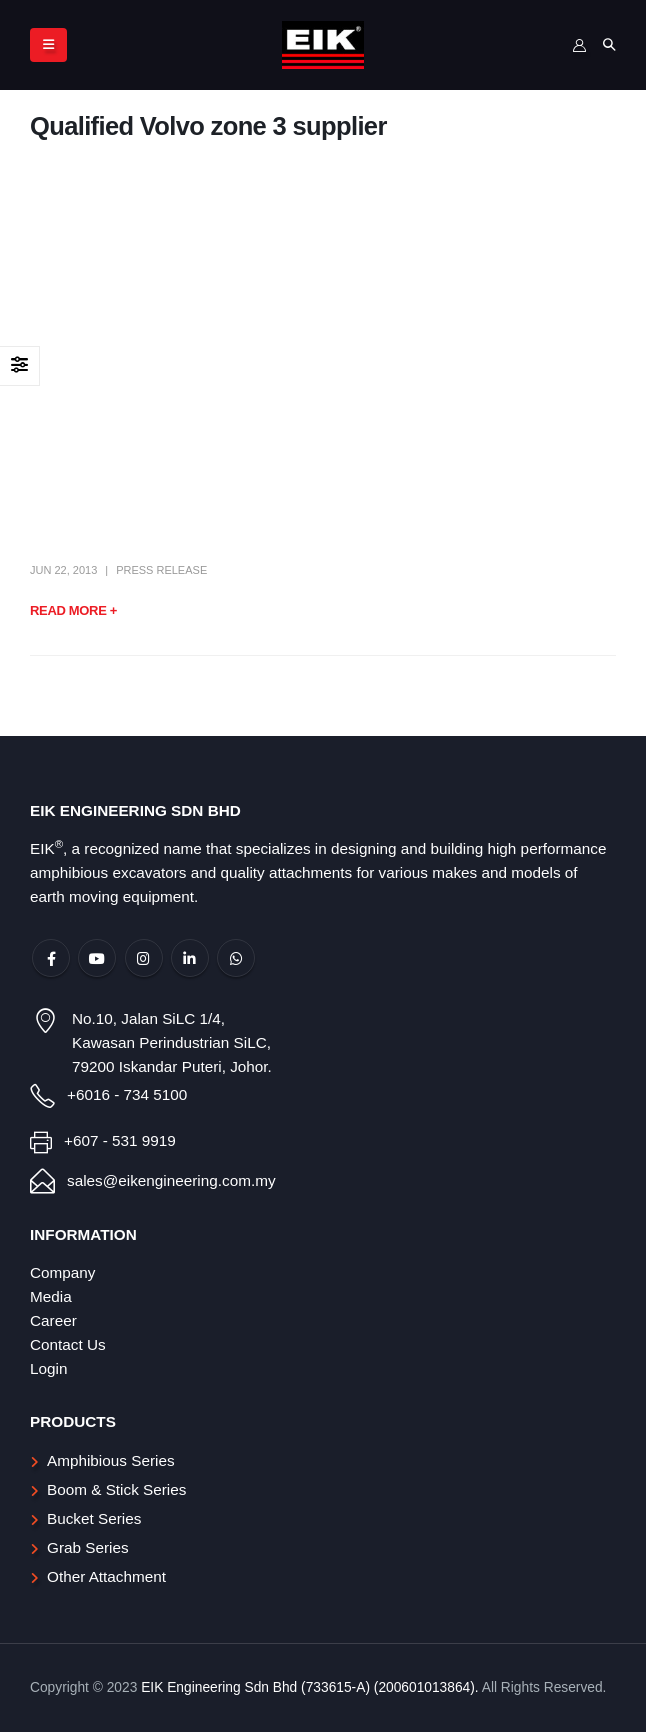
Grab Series (88, 1547)
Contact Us (68, 1344)
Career (53, 1320)
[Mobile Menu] (48, 45)
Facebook (51, 958)
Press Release (161, 570)
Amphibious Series (111, 1460)
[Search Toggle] (609, 45)
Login (48, 1368)
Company (62, 1272)
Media (51, 1296)
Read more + (73, 610)
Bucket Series (94, 1518)
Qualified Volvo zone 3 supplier (208, 126)
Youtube (97, 958)
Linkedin (190, 958)
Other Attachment (106, 1576)
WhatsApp (236, 958)
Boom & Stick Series (116, 1489)
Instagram (144, 958)
